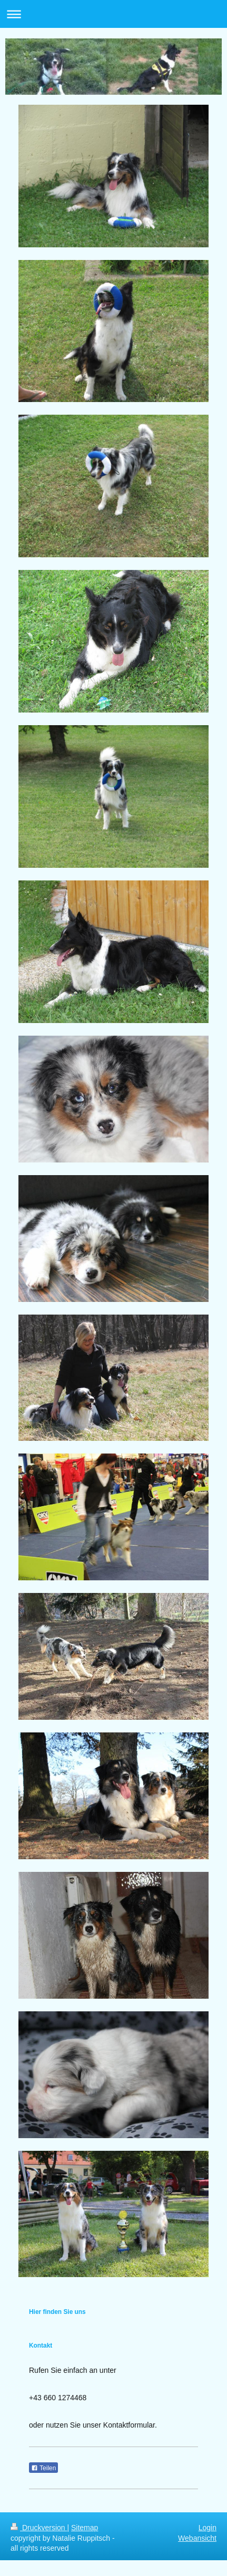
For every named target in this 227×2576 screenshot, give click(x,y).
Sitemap (84, 2527)
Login (207, 2527)
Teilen (43, 2468)
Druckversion (39, 2527)
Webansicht (197, 2538)
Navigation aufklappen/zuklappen (113, 14)
